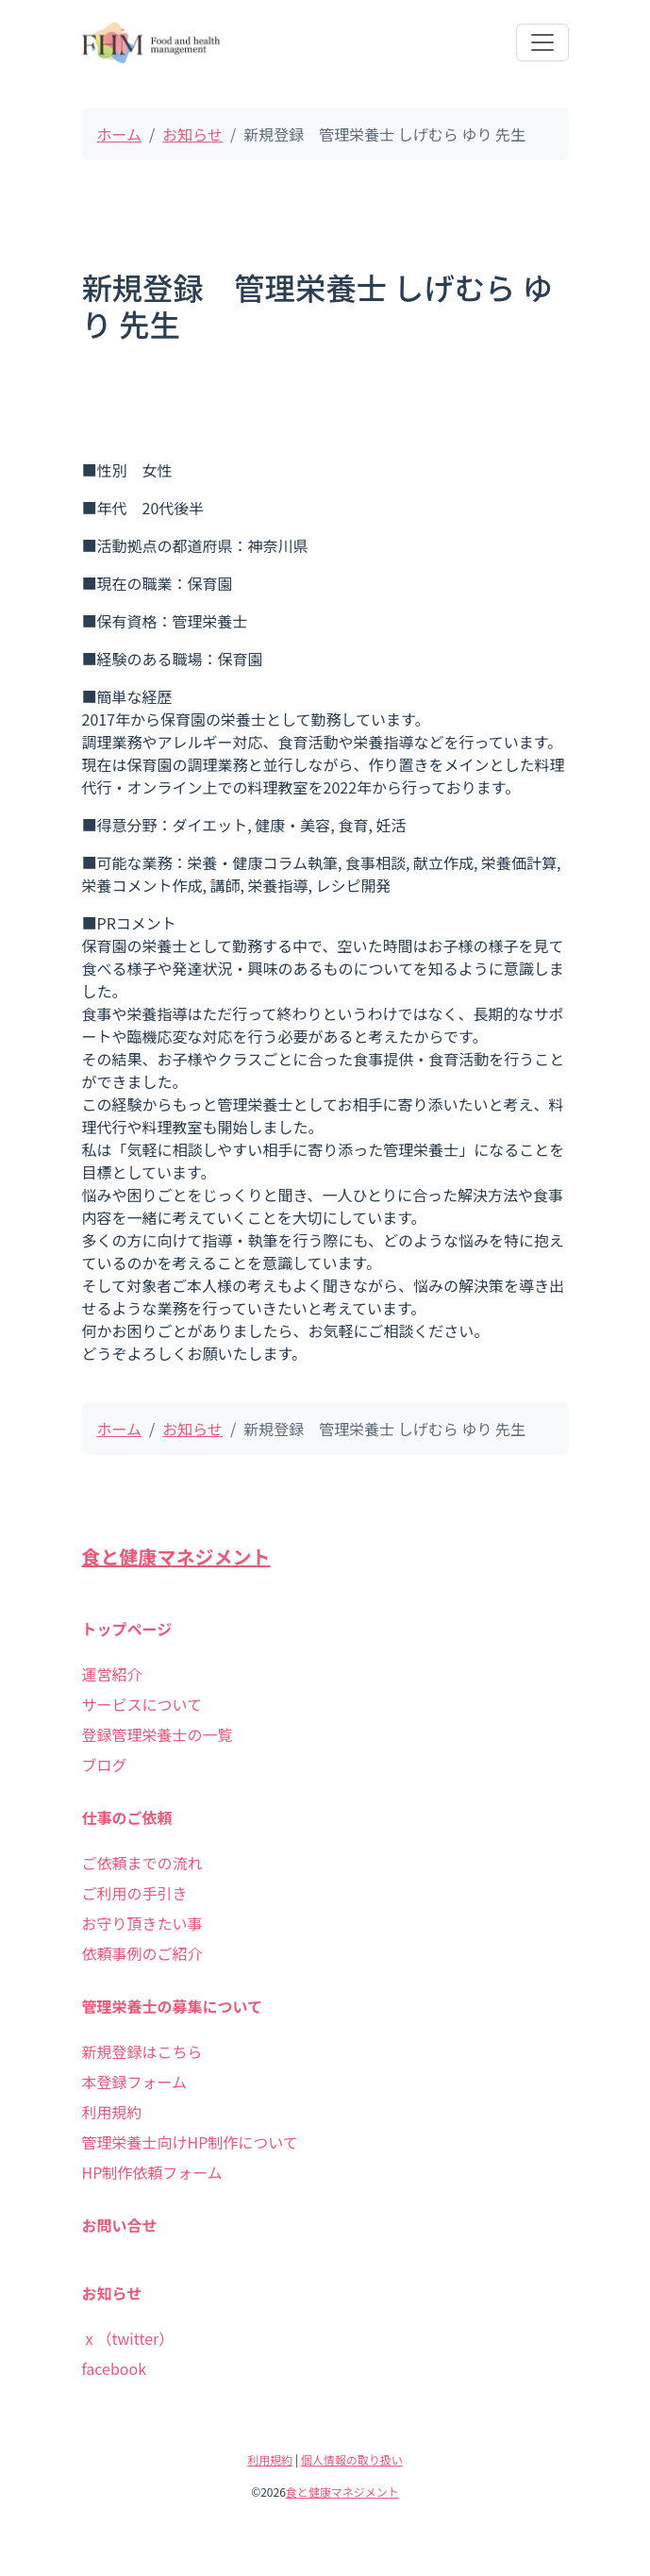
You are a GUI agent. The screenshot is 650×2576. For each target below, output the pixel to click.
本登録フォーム (135, 2081)
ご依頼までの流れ (142, 1862)
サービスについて (142, 1704)
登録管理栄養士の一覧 (157, 1734)
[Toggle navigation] (542, 42)
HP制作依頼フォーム (152, 2172)
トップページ (127, 1628)
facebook (114, 2368)
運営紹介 (112, 1674)
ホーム (119, 134)
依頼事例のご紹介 (142, 1953)
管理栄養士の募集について (172, 2006)
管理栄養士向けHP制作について (190, 2142)
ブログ (104, 1764)
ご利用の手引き (135, 1893)
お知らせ (192, 134)
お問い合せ (120, 2225)
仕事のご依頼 (127, 1817)
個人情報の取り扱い (352, 2459)
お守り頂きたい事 (142, 1923)
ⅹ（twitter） (128, 2338)
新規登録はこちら (142, 2051)
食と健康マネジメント (176, 1556)
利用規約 (112, 2111)
